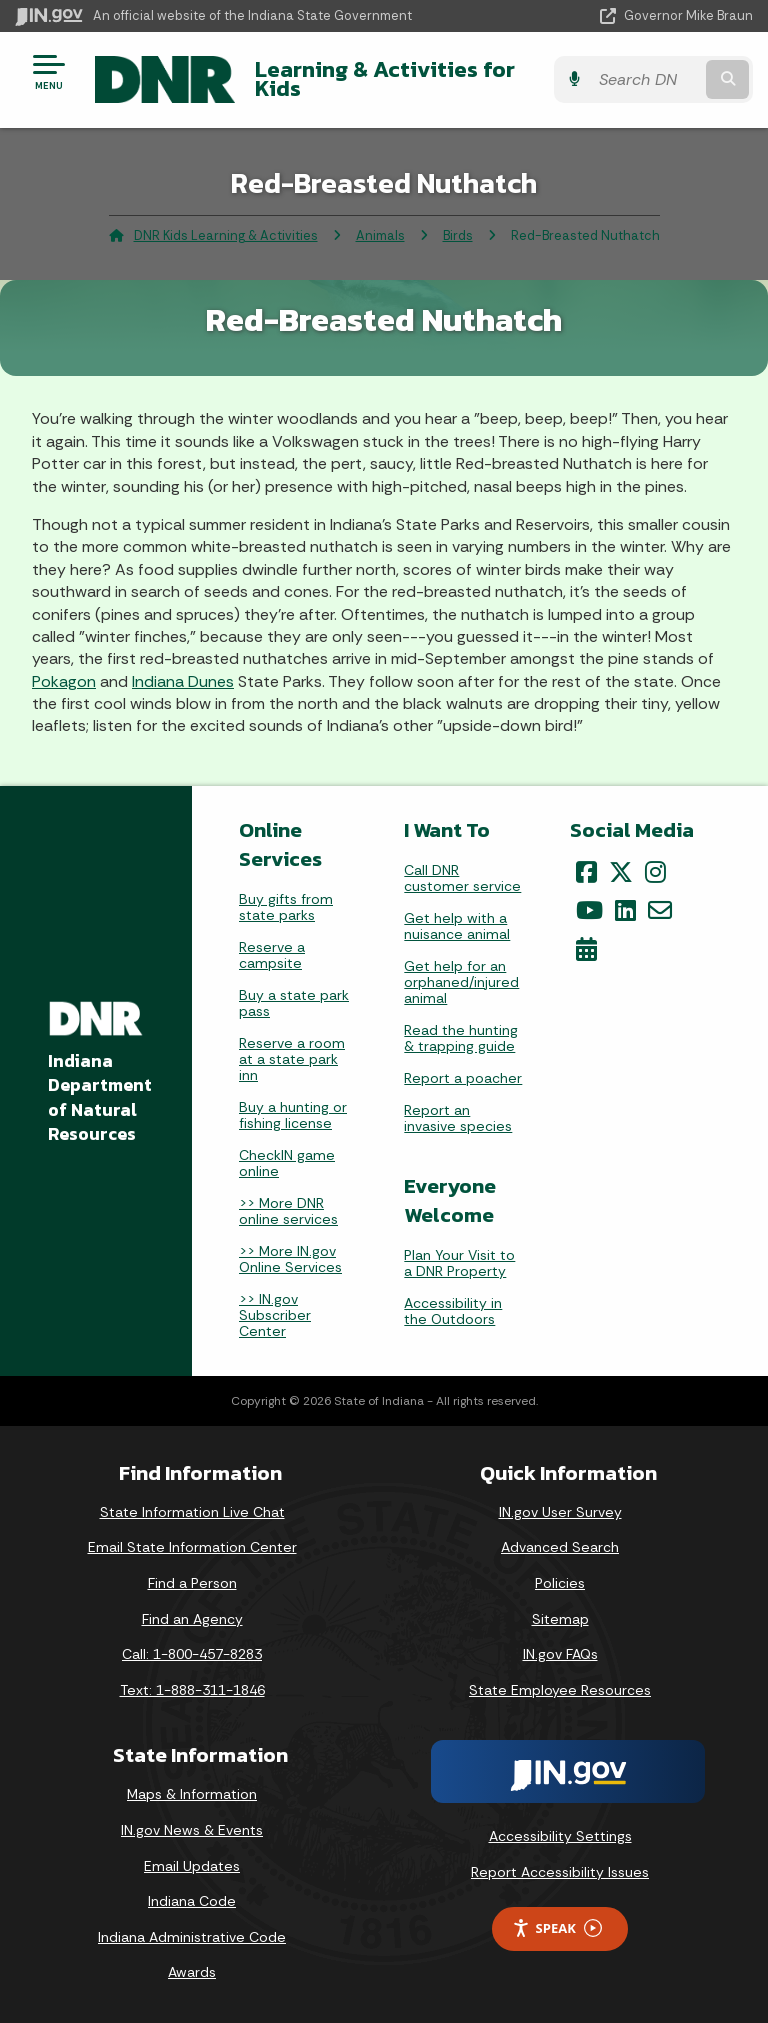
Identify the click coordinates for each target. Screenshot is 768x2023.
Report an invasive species (458, 1118)
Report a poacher (463, 1078)
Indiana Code (192, 1901)
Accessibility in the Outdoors (453, 1311)
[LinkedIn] (625, 910)
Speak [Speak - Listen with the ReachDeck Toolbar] (557, 1928)
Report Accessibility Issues (560, 1872)
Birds (458, 235)
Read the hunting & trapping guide (461, 1038)
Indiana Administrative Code (192, 1937)
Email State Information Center (192, 1547)
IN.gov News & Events (192, 1830)
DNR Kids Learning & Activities (226, 235)
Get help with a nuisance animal (457, 926)
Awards (192, 1972)
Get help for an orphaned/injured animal (461, 982)
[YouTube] (589, 910)
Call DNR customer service (462, 878)
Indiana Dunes (183, 681)
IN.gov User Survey (560, 1512)
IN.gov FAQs (560, 1654)
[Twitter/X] (621, 872)
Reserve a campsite (272, 955)
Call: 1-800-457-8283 (192, 1654)
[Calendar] (586, 949)
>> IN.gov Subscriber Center (275, 1315)
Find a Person (192, 1583)
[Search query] (645, 79)
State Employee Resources (560, 1690)
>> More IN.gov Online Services (290, 1259)
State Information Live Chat (192, 1512)
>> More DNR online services (288, 1211)
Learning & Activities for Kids (385, 78)
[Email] (660, 910)
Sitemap (560, 1619)
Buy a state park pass (294, 1003)
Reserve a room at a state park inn (292, 1059)
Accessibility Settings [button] (560, 1836)
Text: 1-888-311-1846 (192, 1690)
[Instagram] (655, 872)
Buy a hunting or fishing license (293, 1115)
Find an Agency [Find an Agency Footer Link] (192, 1619)
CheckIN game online (287, 1163)
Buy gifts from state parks (286, 907)
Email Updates (192, 1866)
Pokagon (64, 681)
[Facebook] (586, 872)
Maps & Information (192, 1794)
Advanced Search (560, 1547)
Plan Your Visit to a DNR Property (459, 1263)
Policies (560, 1583)
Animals (380, 235)
